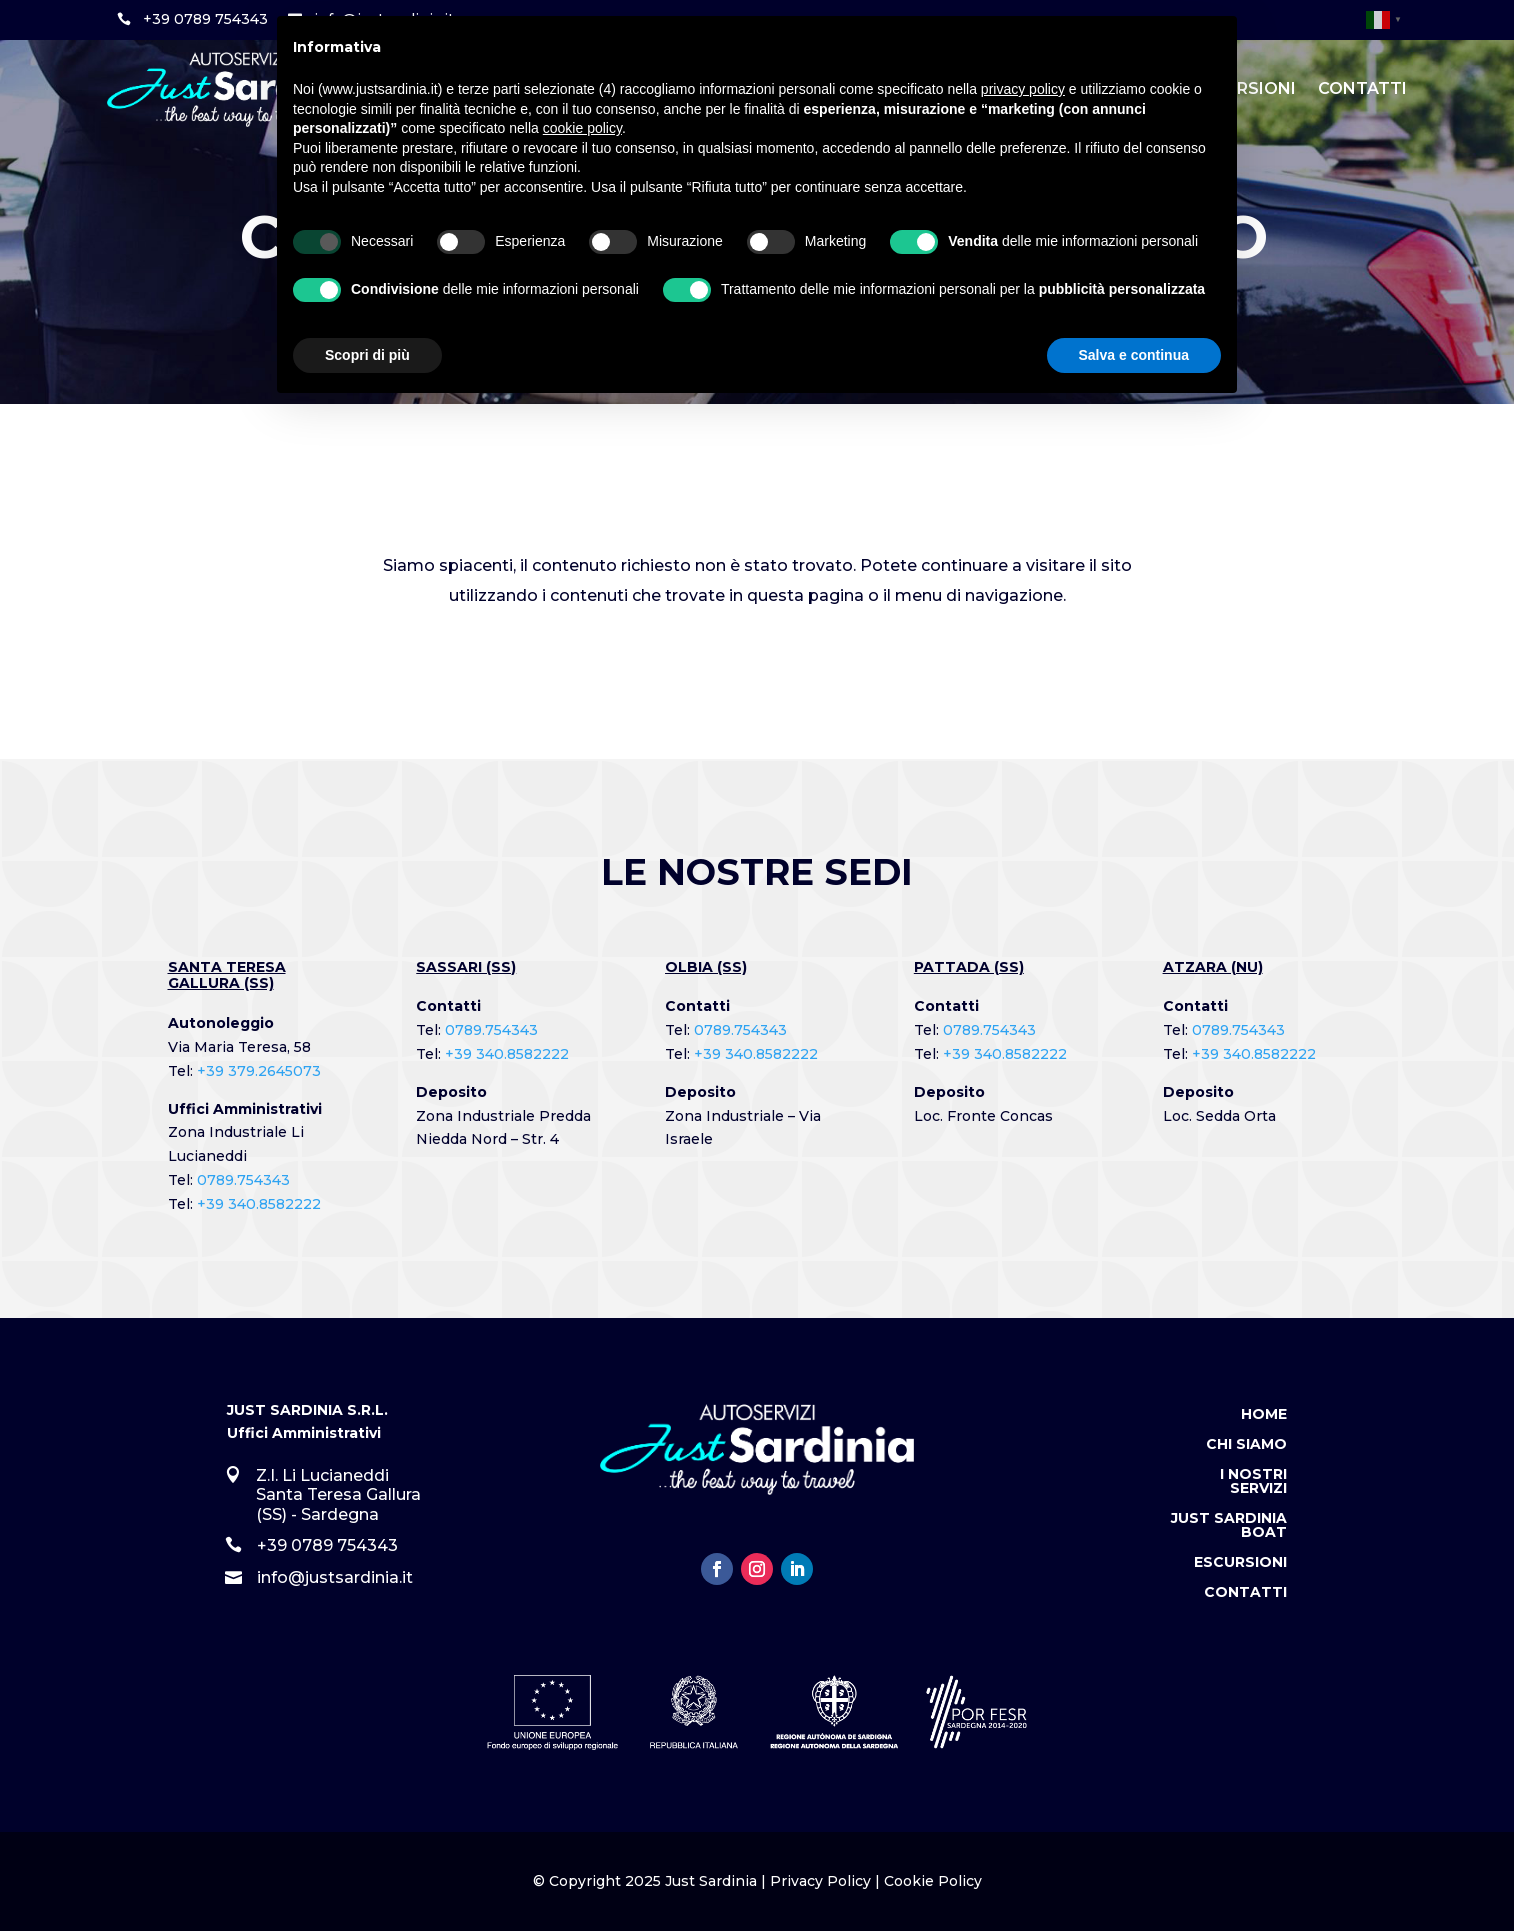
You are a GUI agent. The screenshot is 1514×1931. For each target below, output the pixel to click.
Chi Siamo (1246, 1445)
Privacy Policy (820, 1881)
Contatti (1362, 88)
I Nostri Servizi (1253, 1482)
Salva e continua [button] (1134, 355)
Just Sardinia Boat (1229, 1526)
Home (1264, 1415)
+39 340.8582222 (259, 1204)
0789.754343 (243, 1180)
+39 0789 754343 (205, 19)
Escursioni (1240, 1563)
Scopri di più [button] (367, 355)
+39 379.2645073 (259, 1071)
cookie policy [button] (582, 128)
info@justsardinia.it (335, 1577)
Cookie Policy (933, 1881)
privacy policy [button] (1023, 89)
